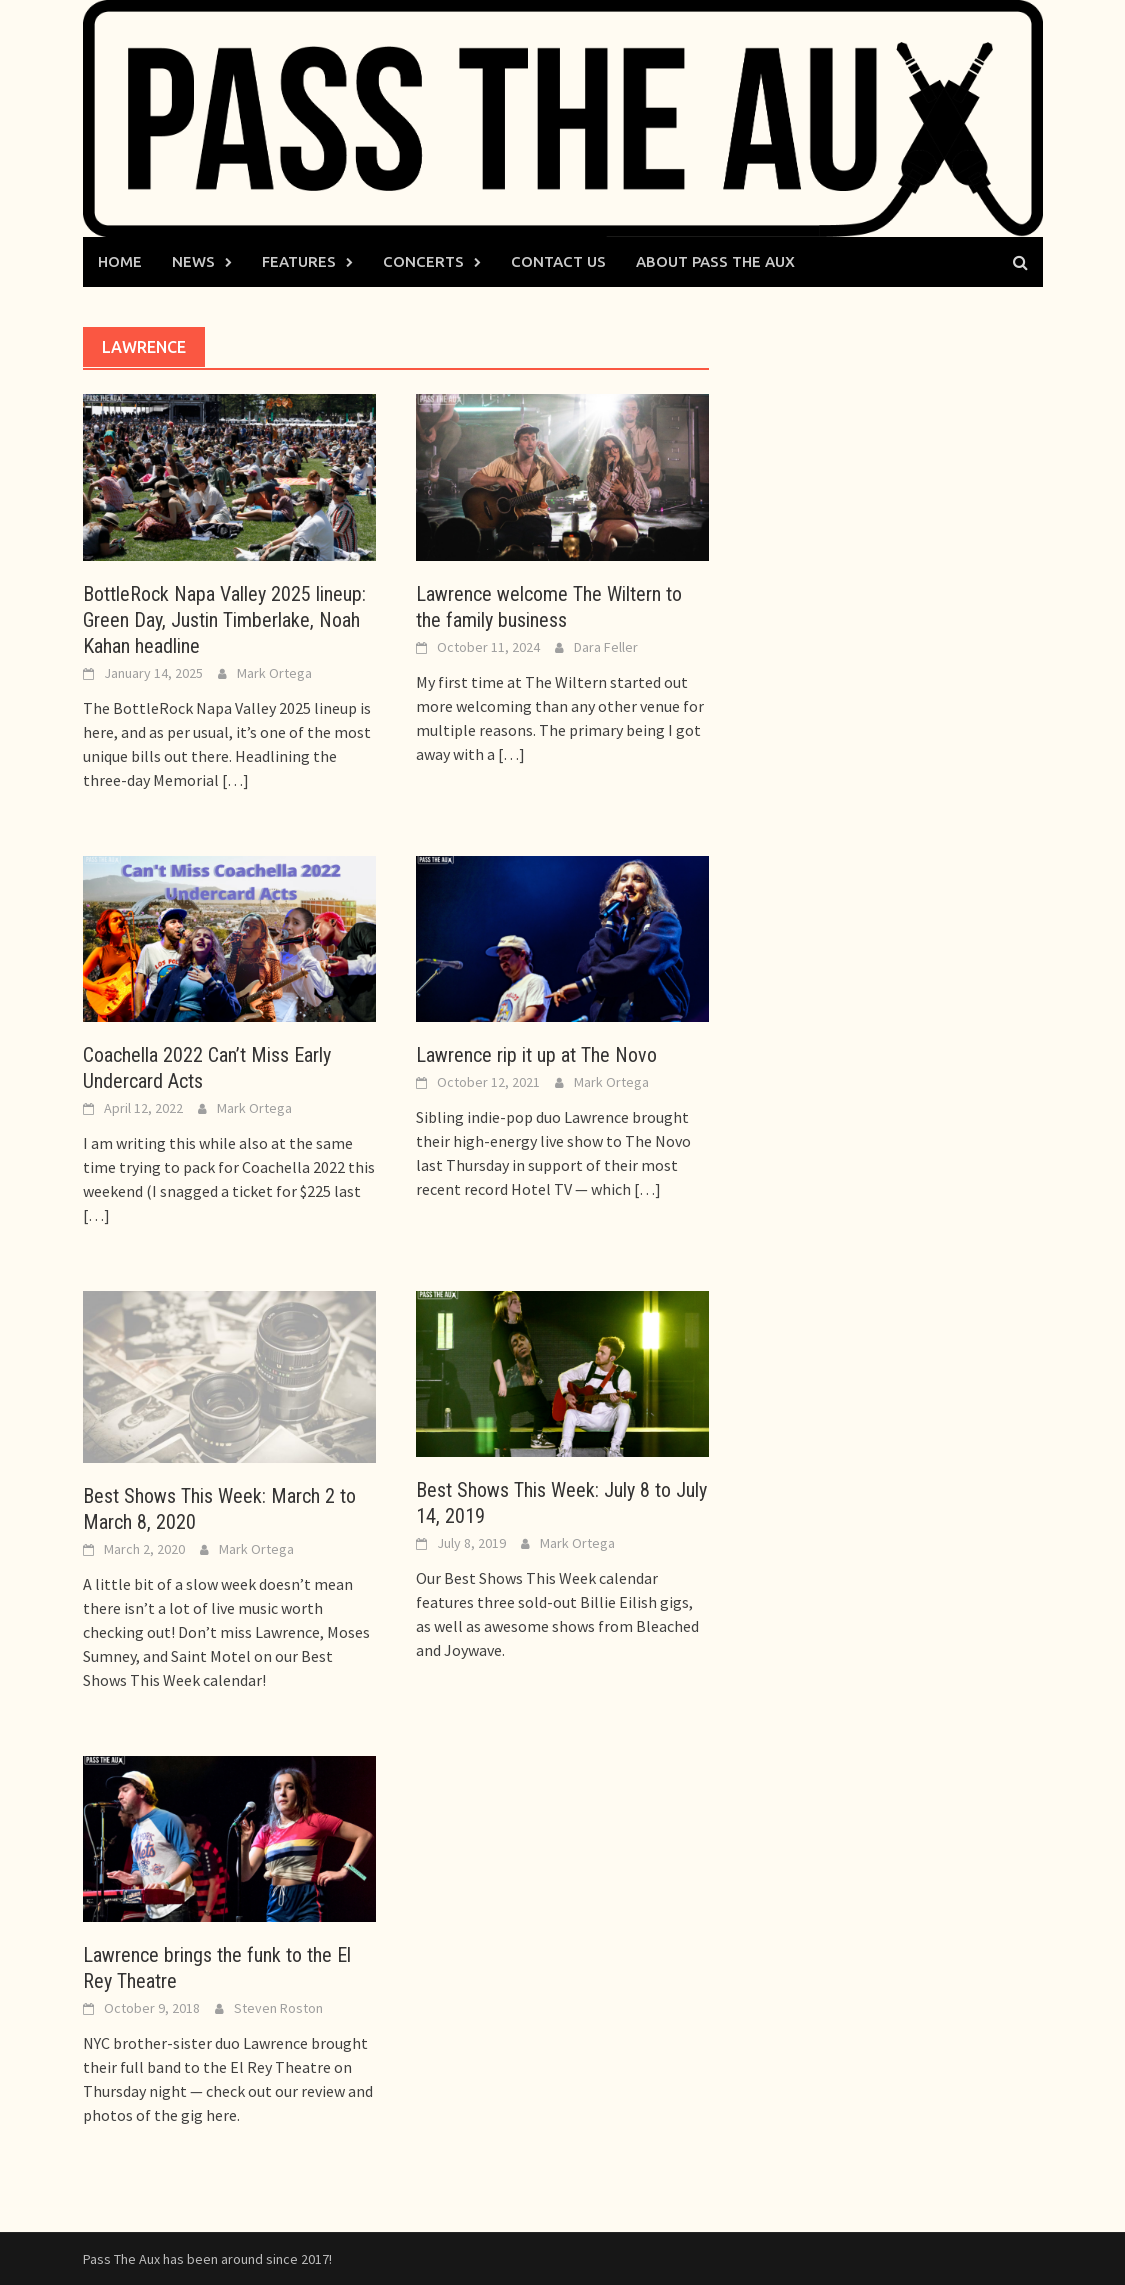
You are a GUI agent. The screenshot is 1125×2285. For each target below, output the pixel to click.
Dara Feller (606, 647)
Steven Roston (278, 2008)
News (193, 261)
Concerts (423, 261)
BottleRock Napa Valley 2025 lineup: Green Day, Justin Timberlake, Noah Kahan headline (224, 620)
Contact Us (558, 261)
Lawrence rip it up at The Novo (536, 1055)
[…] (234, 780)
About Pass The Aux (715, 261)
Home (120, 261)
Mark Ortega (274, 673)
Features (299, 261)
